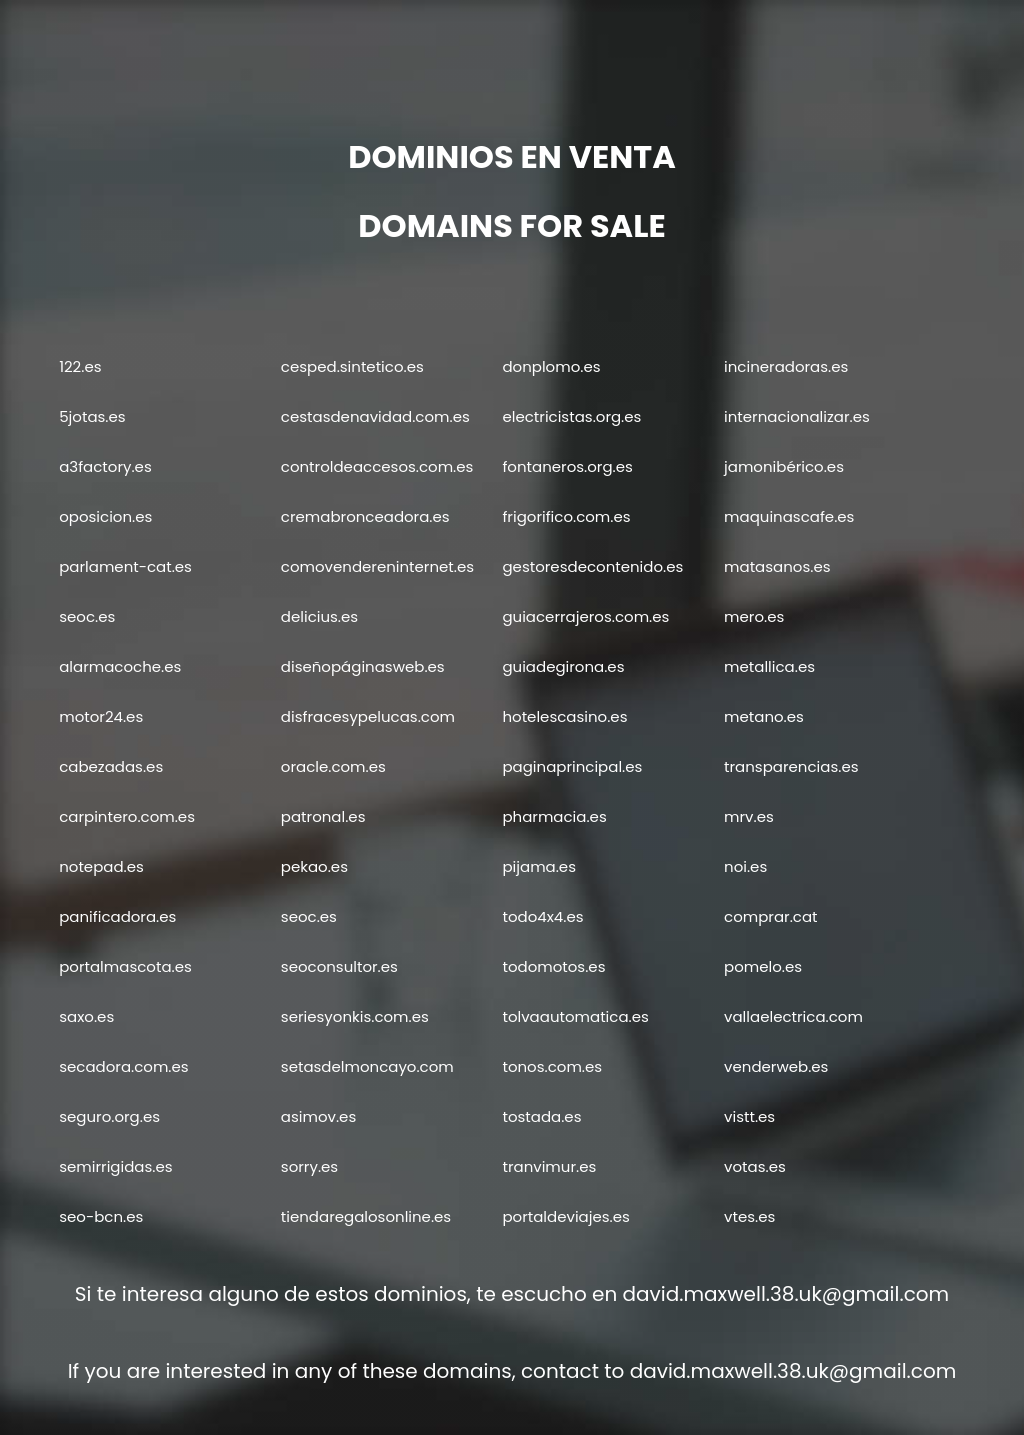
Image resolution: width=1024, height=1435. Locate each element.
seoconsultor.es (339, 966)
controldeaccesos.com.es (377, 466)
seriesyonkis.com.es (355, 1016)
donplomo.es (551, 366)
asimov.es (318, 1116)
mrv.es (749, 816)
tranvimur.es (549, 1166)
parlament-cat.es (125, 566)
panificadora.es (117, 916)
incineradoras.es (786, 366)
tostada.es (541, 1116)
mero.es (754, 616)
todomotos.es (553, 966)
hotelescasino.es (564, 716)
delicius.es (319, 616)
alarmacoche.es (120, 666)
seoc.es (87, 616)
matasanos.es (777, 566)
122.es (80, 366)
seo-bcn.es (101, 1216)
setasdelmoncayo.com (367, 1066)
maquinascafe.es (789, 516)
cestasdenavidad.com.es (375, 416)
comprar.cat (770, 916)
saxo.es (86, 1016)
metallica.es (769, 666)
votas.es (755, 1166)
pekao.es (314, 866)
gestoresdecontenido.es (592, 566)
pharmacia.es (554, 816)
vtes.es (749, 1216)
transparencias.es (791, 766)
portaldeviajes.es (565, 1216)
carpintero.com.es (127, 816)
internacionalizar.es (797, 416)
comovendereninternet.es (377, 566)
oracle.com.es (333, 766)
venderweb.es (776, 1066)
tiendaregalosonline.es (366, 1216)
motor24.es (101, 716)
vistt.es (749, 1116)
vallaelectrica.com (793, 1016)
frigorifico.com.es (566, 516)
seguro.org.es (109, 1116)
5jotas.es (92, 416)
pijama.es (539, 866)
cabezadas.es (111, 766)
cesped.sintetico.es (352, 366)
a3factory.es (105, 466)
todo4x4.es (542, 916)
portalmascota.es (125, 966)
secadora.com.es (123, 1066)
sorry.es (309, 1166)
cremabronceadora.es (365, 516)
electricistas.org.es (571, 416)
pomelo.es (763, 966)
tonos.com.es (552, 1066)
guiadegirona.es (563, 666)
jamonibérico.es (784, 466)
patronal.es (323, 816)
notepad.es (101, 866)
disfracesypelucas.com (368, 716)
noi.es (745, 866)
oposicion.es (105, 516)
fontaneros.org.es (567, 466)
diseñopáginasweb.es (363, 666)
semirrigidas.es (115, 1166)
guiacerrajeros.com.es (585, 616)
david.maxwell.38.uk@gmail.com (786, 1294)
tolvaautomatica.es (575, 1016)
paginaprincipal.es (572, 766)
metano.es (764, 716)
